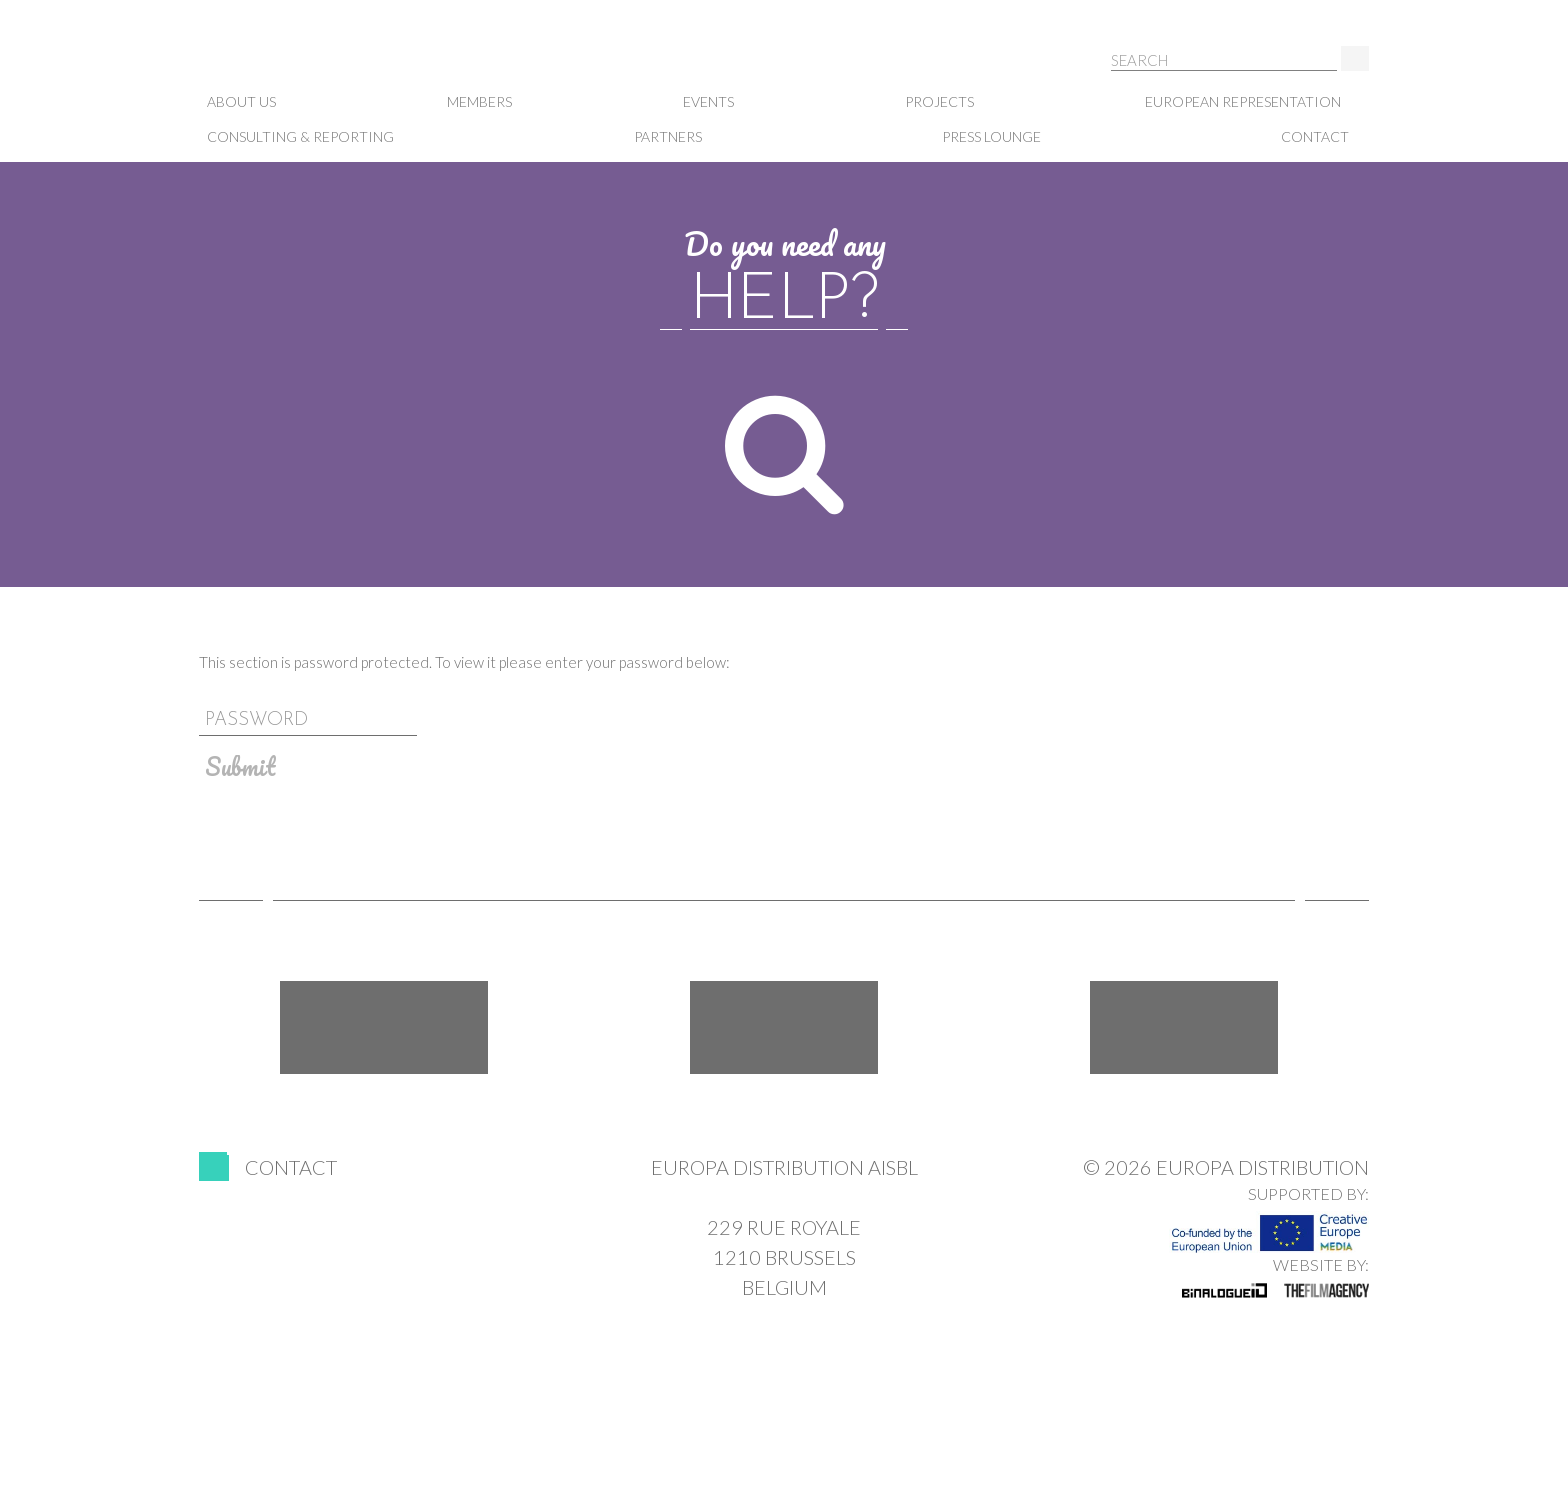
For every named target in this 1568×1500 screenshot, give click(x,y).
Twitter (784, 1027)
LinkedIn (1184, 1027)
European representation (1243, 101)
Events (708, 101)
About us (241, 101)
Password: (784, 692)
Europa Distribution (299, 60)
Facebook (384, 1027)
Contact (1315, 136)
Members (479, 101)
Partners (668, 136)
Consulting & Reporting (300, 136)
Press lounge (991, 136)
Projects (939, 101)
